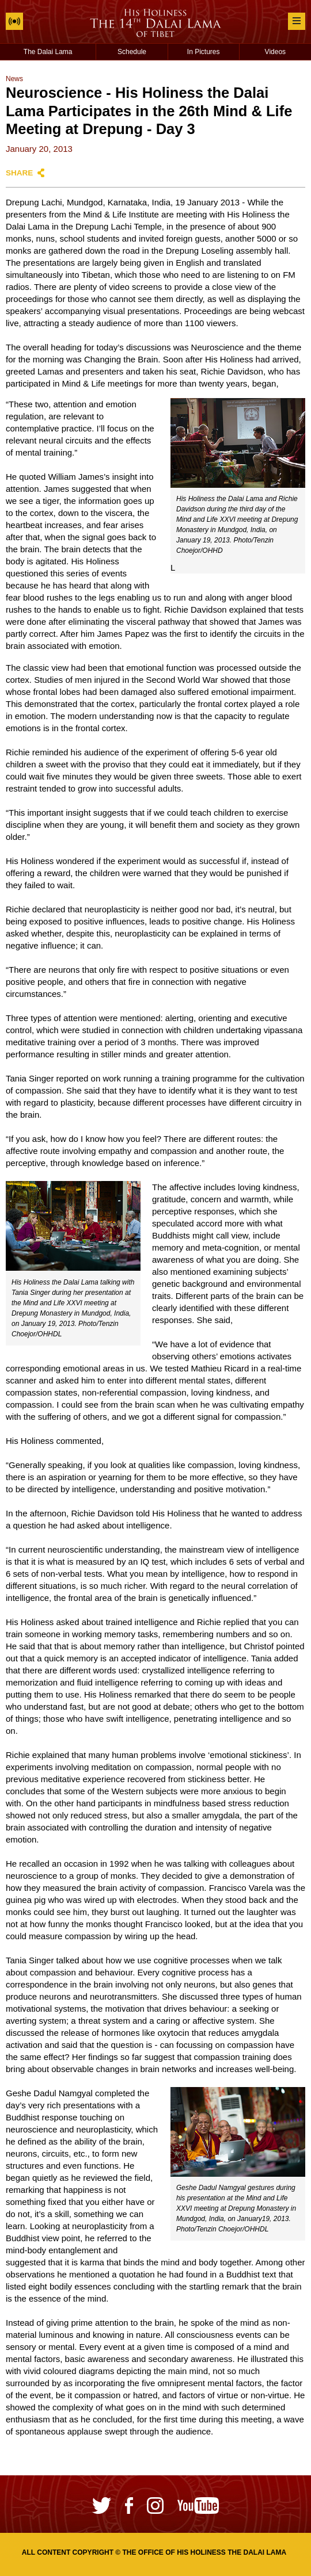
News (14, 79)
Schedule (131, 52)
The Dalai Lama (48, 52)
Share (19, 173)
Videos (275, 52)
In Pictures (203, 52)
